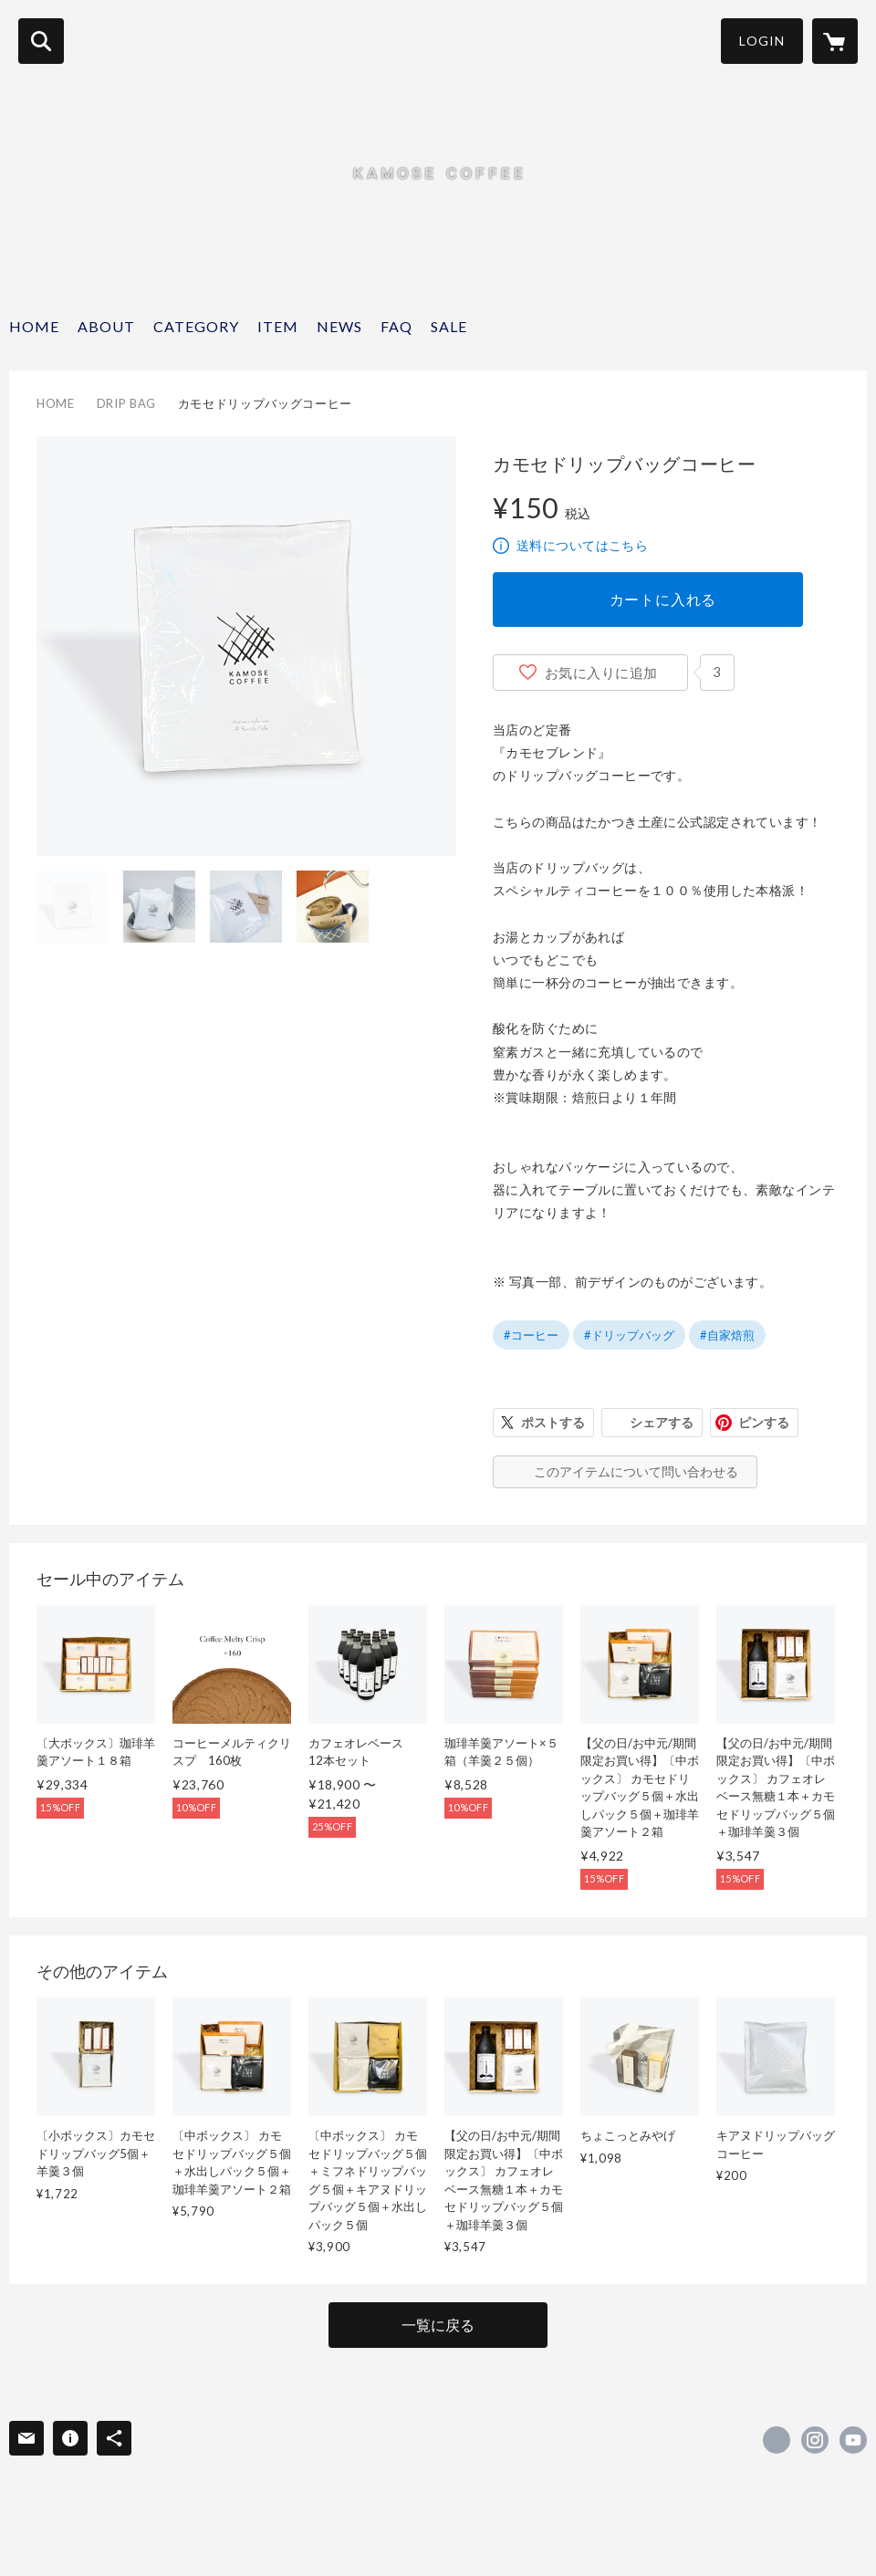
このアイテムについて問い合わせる (636, 1471)
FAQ (396, 326)
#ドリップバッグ (629, 1335)
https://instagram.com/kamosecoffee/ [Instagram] (815, 2440)
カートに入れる (663, 599)
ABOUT (106, 326)
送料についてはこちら (582, 545)
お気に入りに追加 (601, 672)
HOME (34, 326)
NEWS (339, 326)
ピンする (763, 1422)
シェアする (662, 1422)
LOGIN (762, 40)
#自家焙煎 (727, 1335)
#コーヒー (531, 1335)
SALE (449, 326)
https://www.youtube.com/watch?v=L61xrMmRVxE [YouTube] (853, 2440)
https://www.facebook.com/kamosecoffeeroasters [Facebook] (776, 2440)
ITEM (277, 326)
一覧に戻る (438, 2324)
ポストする (553, 1422)
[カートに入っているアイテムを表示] (835, 41)
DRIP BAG (126, 403)
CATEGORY (196, 326)
